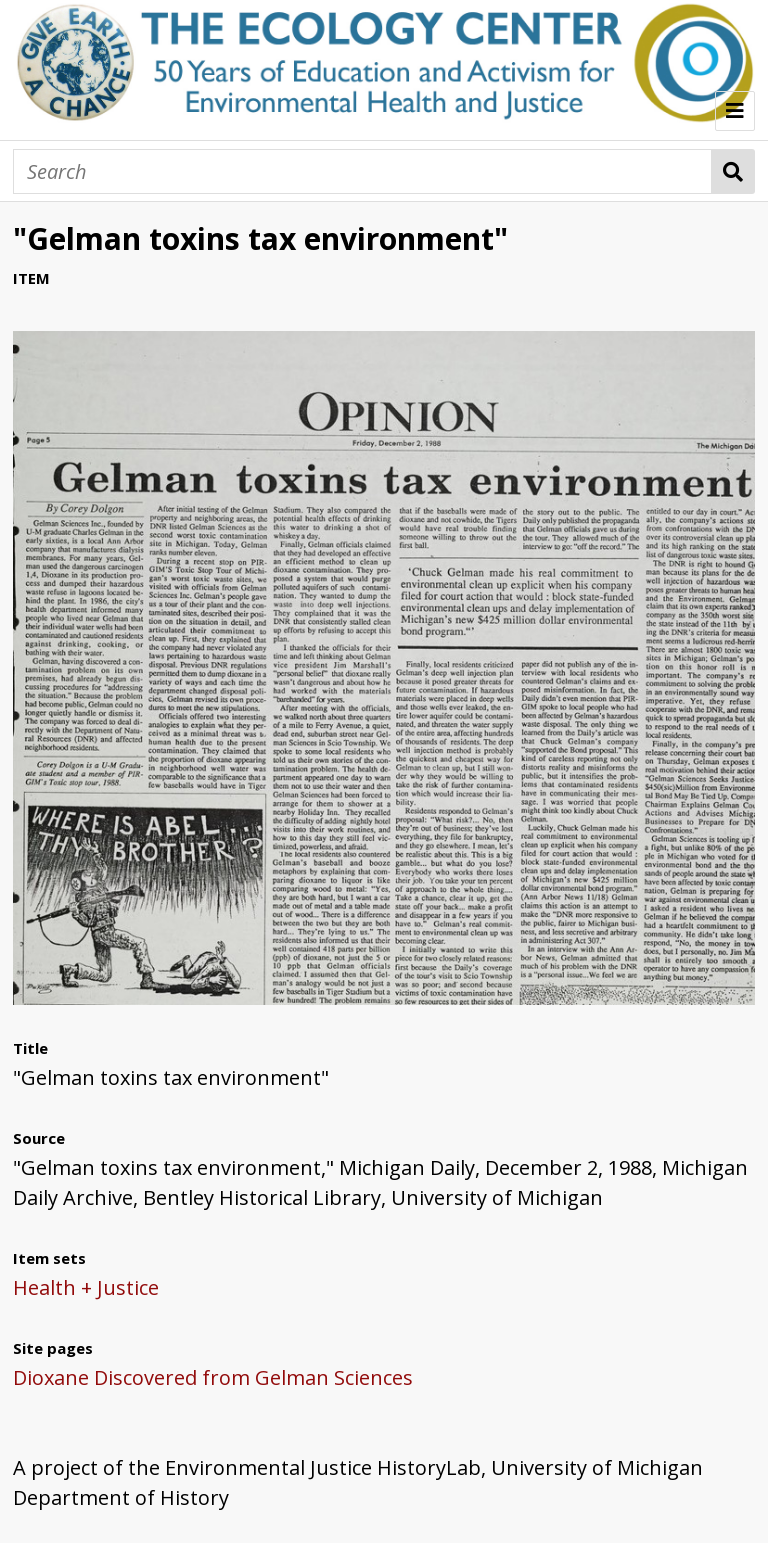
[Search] (362, 171)
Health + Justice (86, 1287)
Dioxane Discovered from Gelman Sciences (213, 1377)
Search (733, 171)
